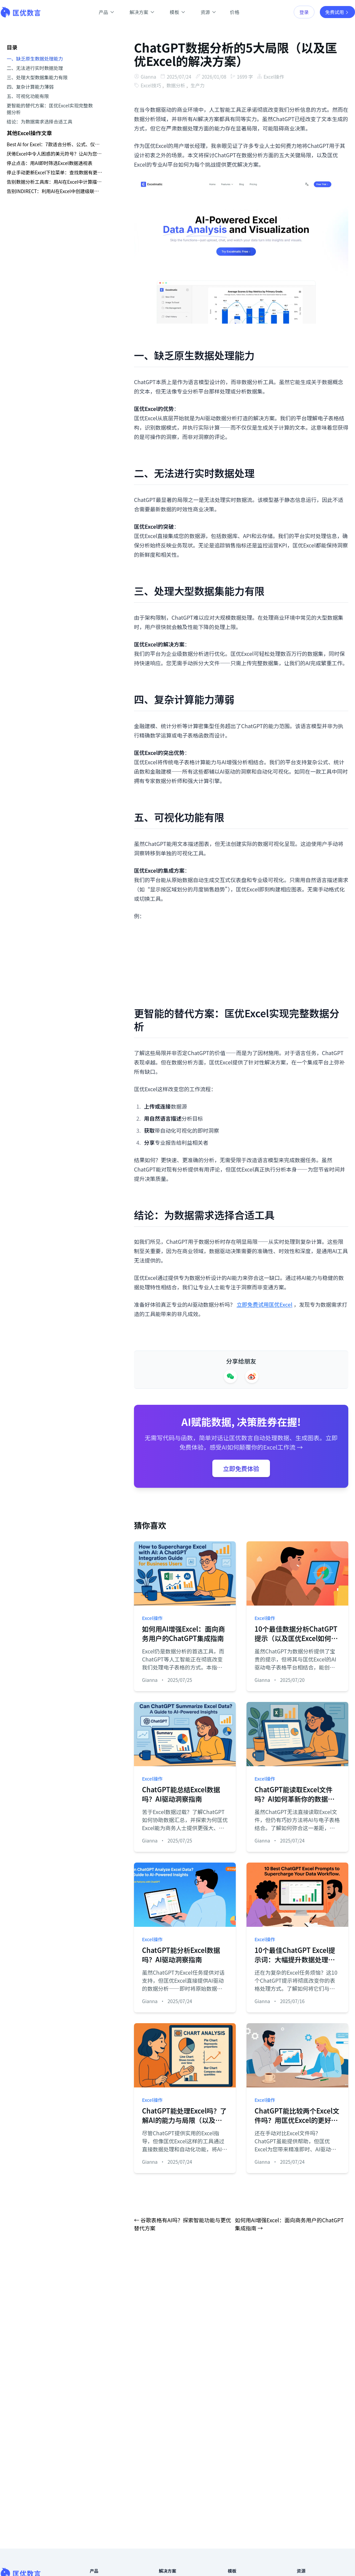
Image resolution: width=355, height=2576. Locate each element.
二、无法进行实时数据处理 (35, 68)
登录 (304, 12)
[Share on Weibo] (252, 1376)
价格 (234, 12)
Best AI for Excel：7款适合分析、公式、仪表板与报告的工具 (54, 144)
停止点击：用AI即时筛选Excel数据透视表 (49, 163)
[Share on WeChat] (230, 1376)
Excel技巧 (151, 85)
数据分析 (175, 85)
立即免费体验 (241, 1468)
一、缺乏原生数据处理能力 (35, 58)
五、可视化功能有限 (28, 96)
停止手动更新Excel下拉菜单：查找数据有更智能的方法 (54, 172)
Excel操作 (274, 76)
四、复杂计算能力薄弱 (30, 86)
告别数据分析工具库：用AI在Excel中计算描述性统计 (54, 181)
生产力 (198, 85)
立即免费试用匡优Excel (264, 1304)
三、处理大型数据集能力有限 (37, 77)
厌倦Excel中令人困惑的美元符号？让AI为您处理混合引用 (54, 153)
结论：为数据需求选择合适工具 (39, 121)
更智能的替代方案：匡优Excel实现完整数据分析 (50, 108)
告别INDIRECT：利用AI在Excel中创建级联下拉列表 (54, 191)
